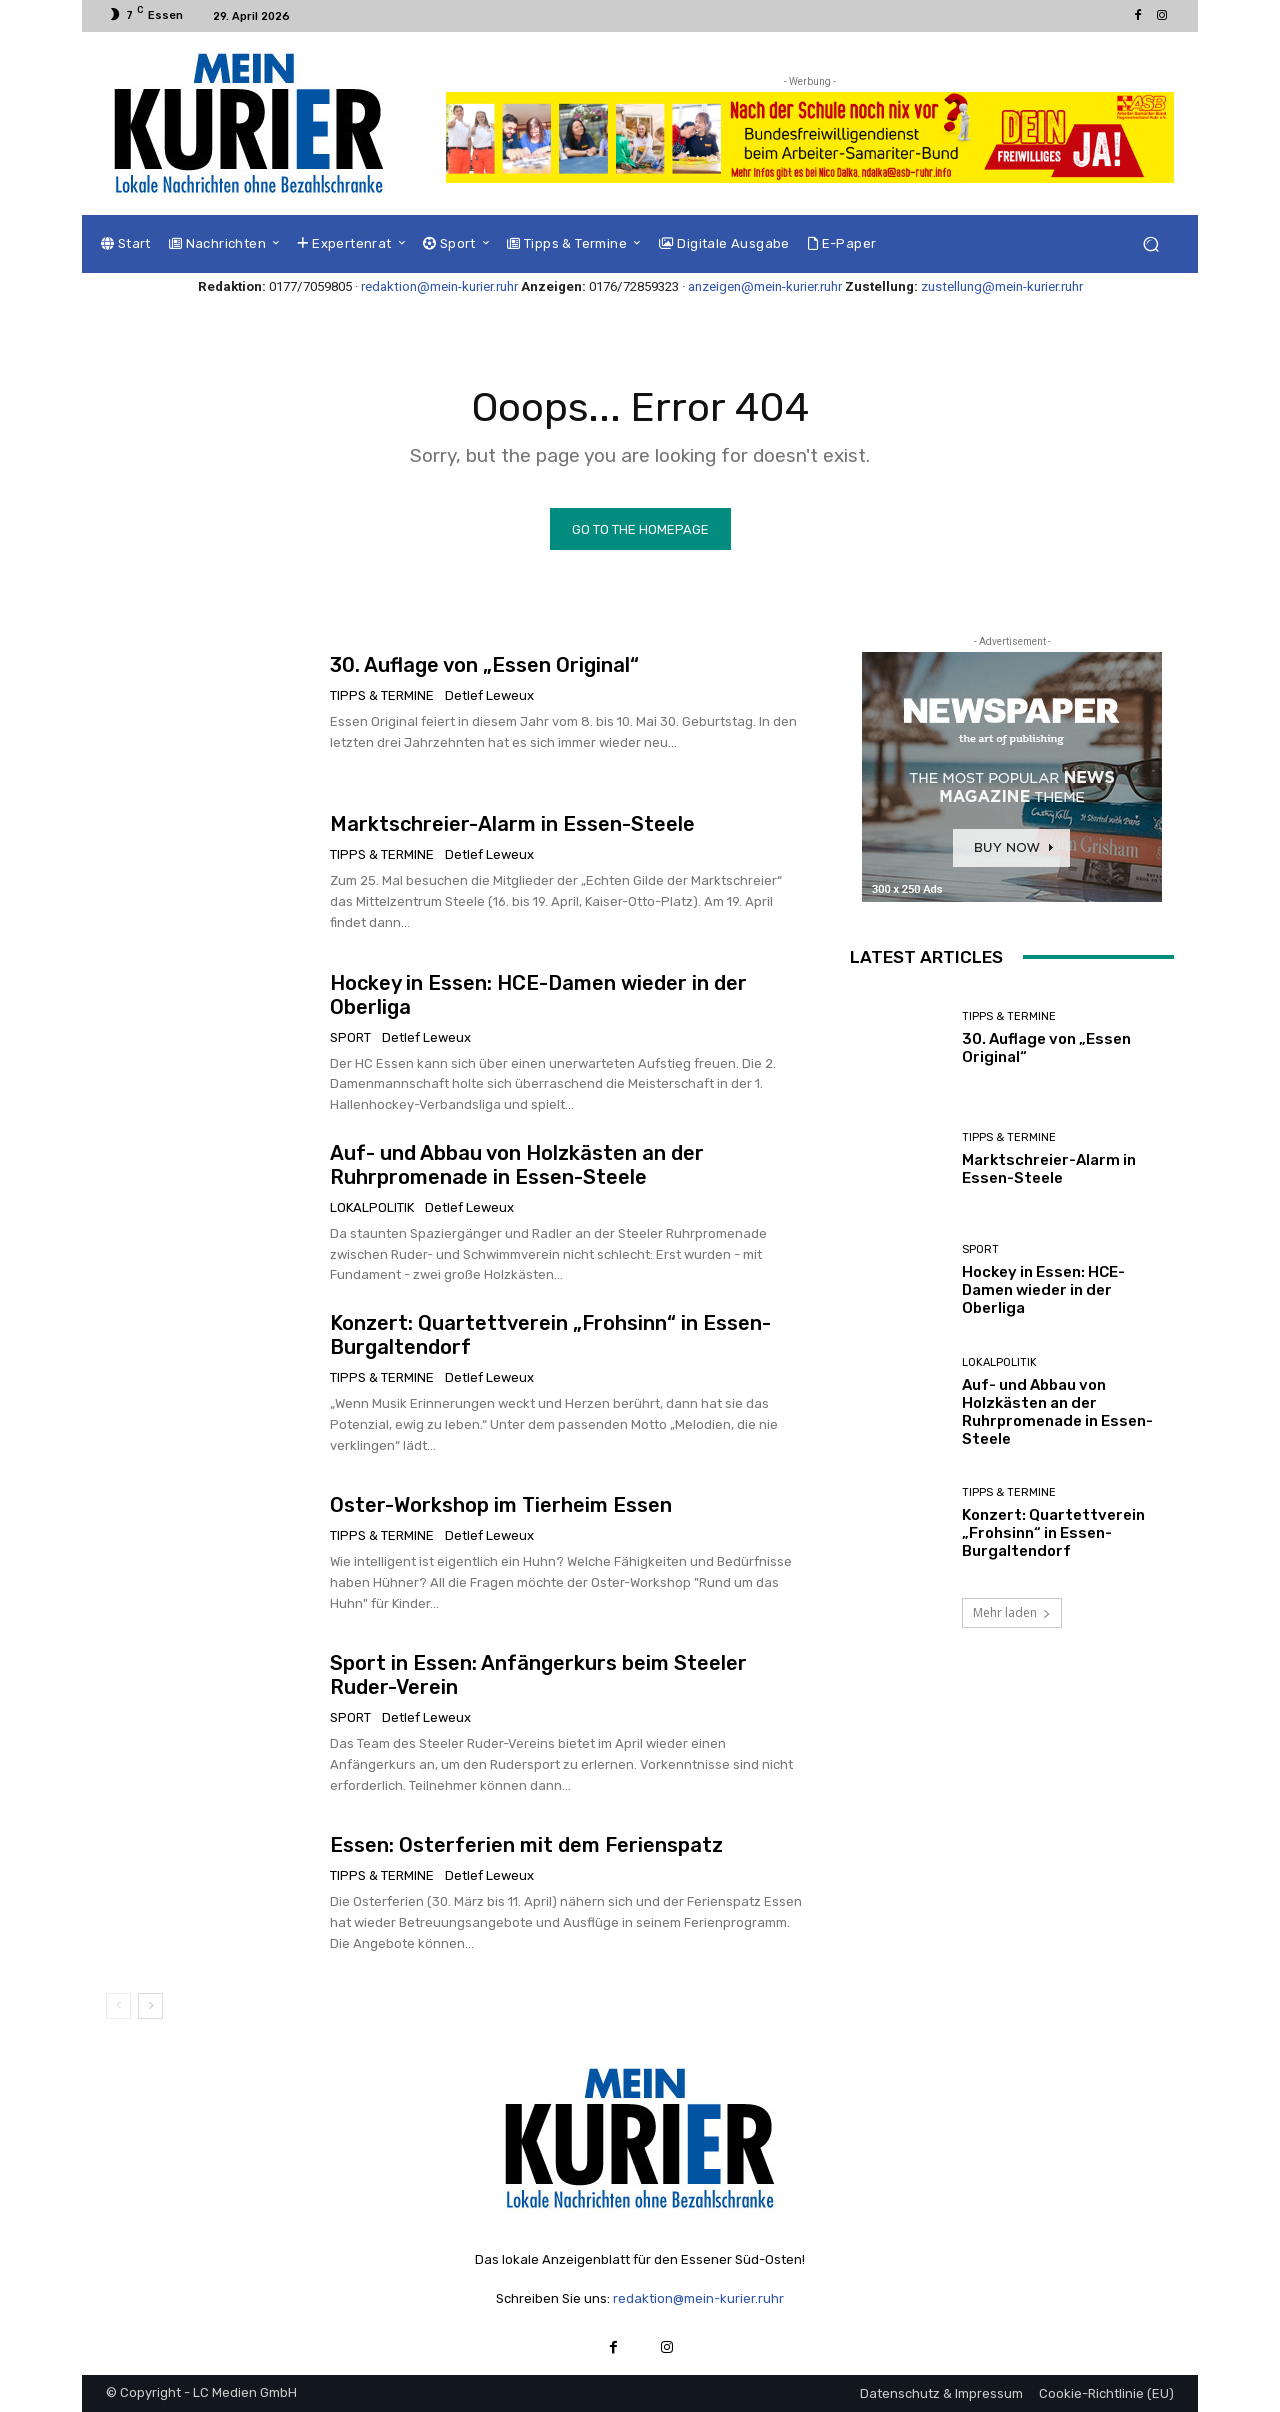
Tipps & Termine (382, 695)
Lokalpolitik (372, 1207)
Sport (350, 1037)
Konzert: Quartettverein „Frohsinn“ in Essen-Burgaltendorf (1053, 1533)
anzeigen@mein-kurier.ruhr (765, 286)
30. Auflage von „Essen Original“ (484, 665)
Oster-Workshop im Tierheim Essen (501, 1505)
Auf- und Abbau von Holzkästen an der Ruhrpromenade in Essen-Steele (517, 1165)
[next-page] (150, 2006)
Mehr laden (1012, 1612)
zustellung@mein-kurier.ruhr (1002, 286)
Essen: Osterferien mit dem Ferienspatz (526, 1845)
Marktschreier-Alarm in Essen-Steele (512, 824)
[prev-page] (118, 2006)
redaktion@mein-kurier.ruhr (439, 286)
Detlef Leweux (489, 695)
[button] (1150, 244)
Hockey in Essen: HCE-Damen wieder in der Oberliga (1043, 1290)
